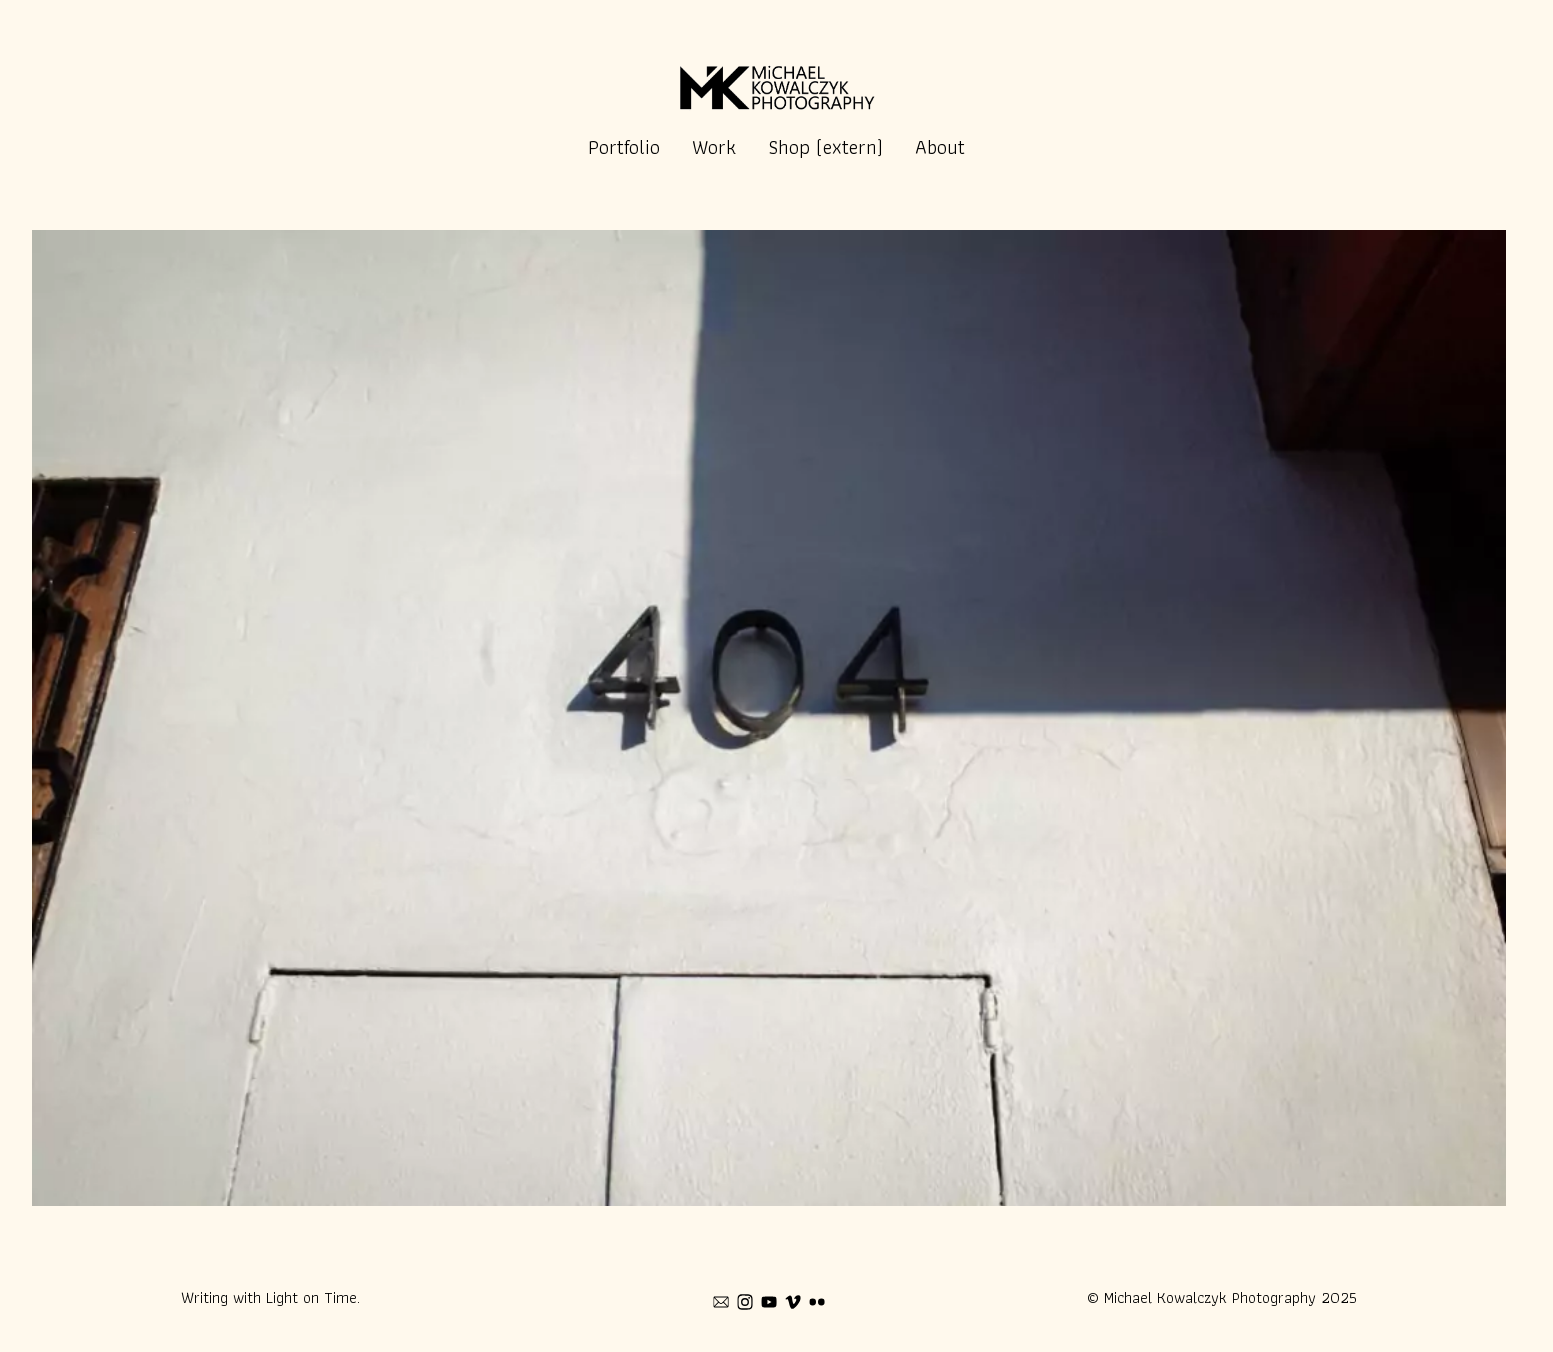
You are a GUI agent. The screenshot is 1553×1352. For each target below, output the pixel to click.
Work (714, 147)
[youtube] (769, 1302)
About (940, 147)
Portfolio (624, 147)
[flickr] (817, 1302)
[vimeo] (793, 1302)
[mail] (721, 1302)
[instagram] (745, 1302)
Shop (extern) (825, 147)
